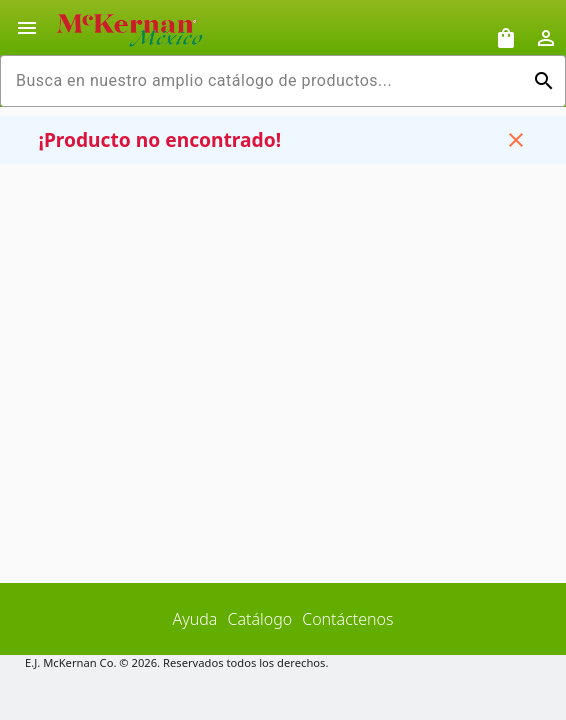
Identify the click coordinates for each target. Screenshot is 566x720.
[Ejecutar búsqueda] (544, 81)
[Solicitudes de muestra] (506, 37)
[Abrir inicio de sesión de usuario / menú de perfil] (546, 37)
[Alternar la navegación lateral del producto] (27, 28)
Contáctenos (347, 619)
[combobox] (267, 81)
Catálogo (259, 619)
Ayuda (195, 619)
